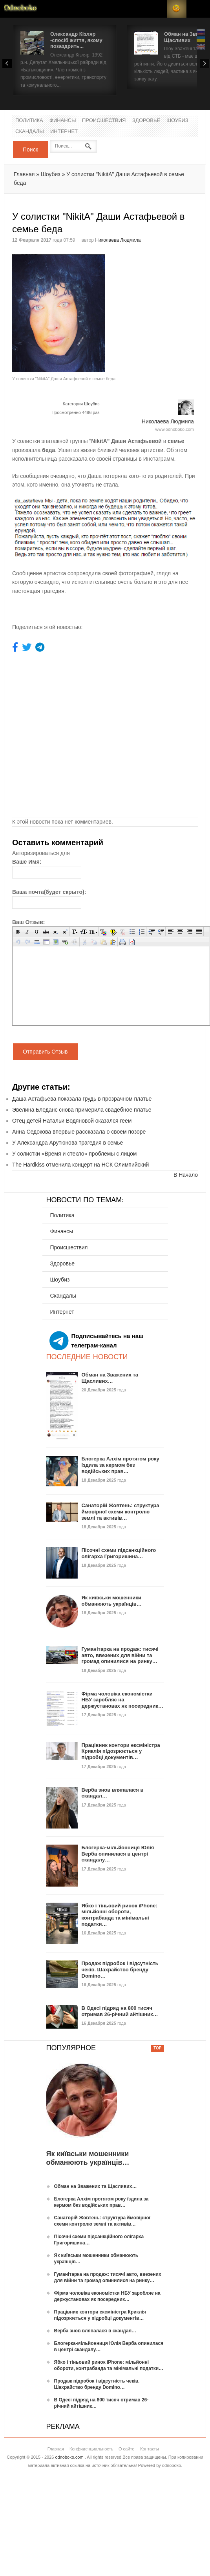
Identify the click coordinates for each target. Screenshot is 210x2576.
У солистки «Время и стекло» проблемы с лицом (74, 1153)
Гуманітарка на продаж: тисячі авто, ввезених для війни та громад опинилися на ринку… (120, 1655)
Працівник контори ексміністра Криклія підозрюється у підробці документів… (121, 1751)
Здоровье (146, 120)
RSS (176, 9)
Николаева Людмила (118, 240)
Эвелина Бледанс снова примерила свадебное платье (82, 1110)
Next (204, 63)
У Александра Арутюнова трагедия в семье (67, 1142)
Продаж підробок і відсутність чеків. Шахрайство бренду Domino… (120, 1969)
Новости (20, 9)
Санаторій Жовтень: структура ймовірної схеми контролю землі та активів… (120, 1511)
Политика (29, 120)
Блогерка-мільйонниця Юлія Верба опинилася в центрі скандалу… (118, 1854)
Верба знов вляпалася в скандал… (95, 2331)
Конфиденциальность (91, 2449)
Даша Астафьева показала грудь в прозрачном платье (82, 1099)
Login (157, 9)
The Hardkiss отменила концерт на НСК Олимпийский (80, 1164)
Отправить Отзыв (45, 1051)
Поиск (30, 149)
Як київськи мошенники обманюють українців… (112, 1601)
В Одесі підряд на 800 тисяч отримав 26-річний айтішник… (120, 2011)
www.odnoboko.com (174, 429)
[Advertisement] (142, 283)
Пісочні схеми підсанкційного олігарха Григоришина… (119, 1553)
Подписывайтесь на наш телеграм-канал (96, 1341)
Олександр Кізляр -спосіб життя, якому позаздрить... (76, 40)
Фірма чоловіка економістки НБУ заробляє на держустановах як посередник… (122, 1700)
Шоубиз (177, 120)
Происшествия (104, 120)
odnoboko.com (69, 2457)
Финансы (62, 120)
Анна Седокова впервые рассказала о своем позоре (79, 1131)
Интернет (64, 131)
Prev (7, 63)
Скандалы (29, 131)
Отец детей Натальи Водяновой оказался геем (71, 1121)
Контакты (149, 2449)
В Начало (185, 1175)
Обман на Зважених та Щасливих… (110, 1378)
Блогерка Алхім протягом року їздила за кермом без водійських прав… (120, 1465)
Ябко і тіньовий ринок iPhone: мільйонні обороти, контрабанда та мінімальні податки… (119, 1915)
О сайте (126, 2449)
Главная (24, 174)
